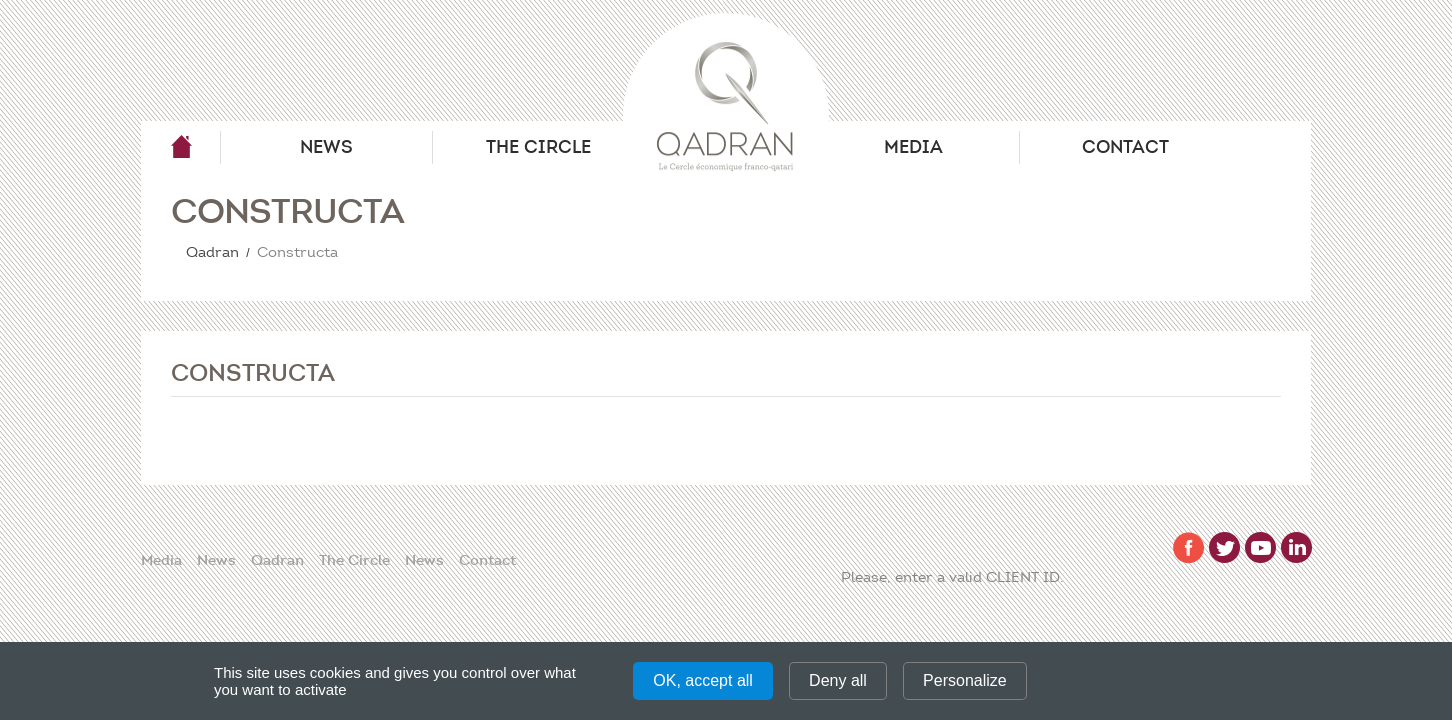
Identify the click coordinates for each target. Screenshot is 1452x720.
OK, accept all (703, 680)
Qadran (181, 147)
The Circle (538, 147)
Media (913, 147)
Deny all (838, 680)
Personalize (965, 680)
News (326, 147)
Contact (1125, 147)
